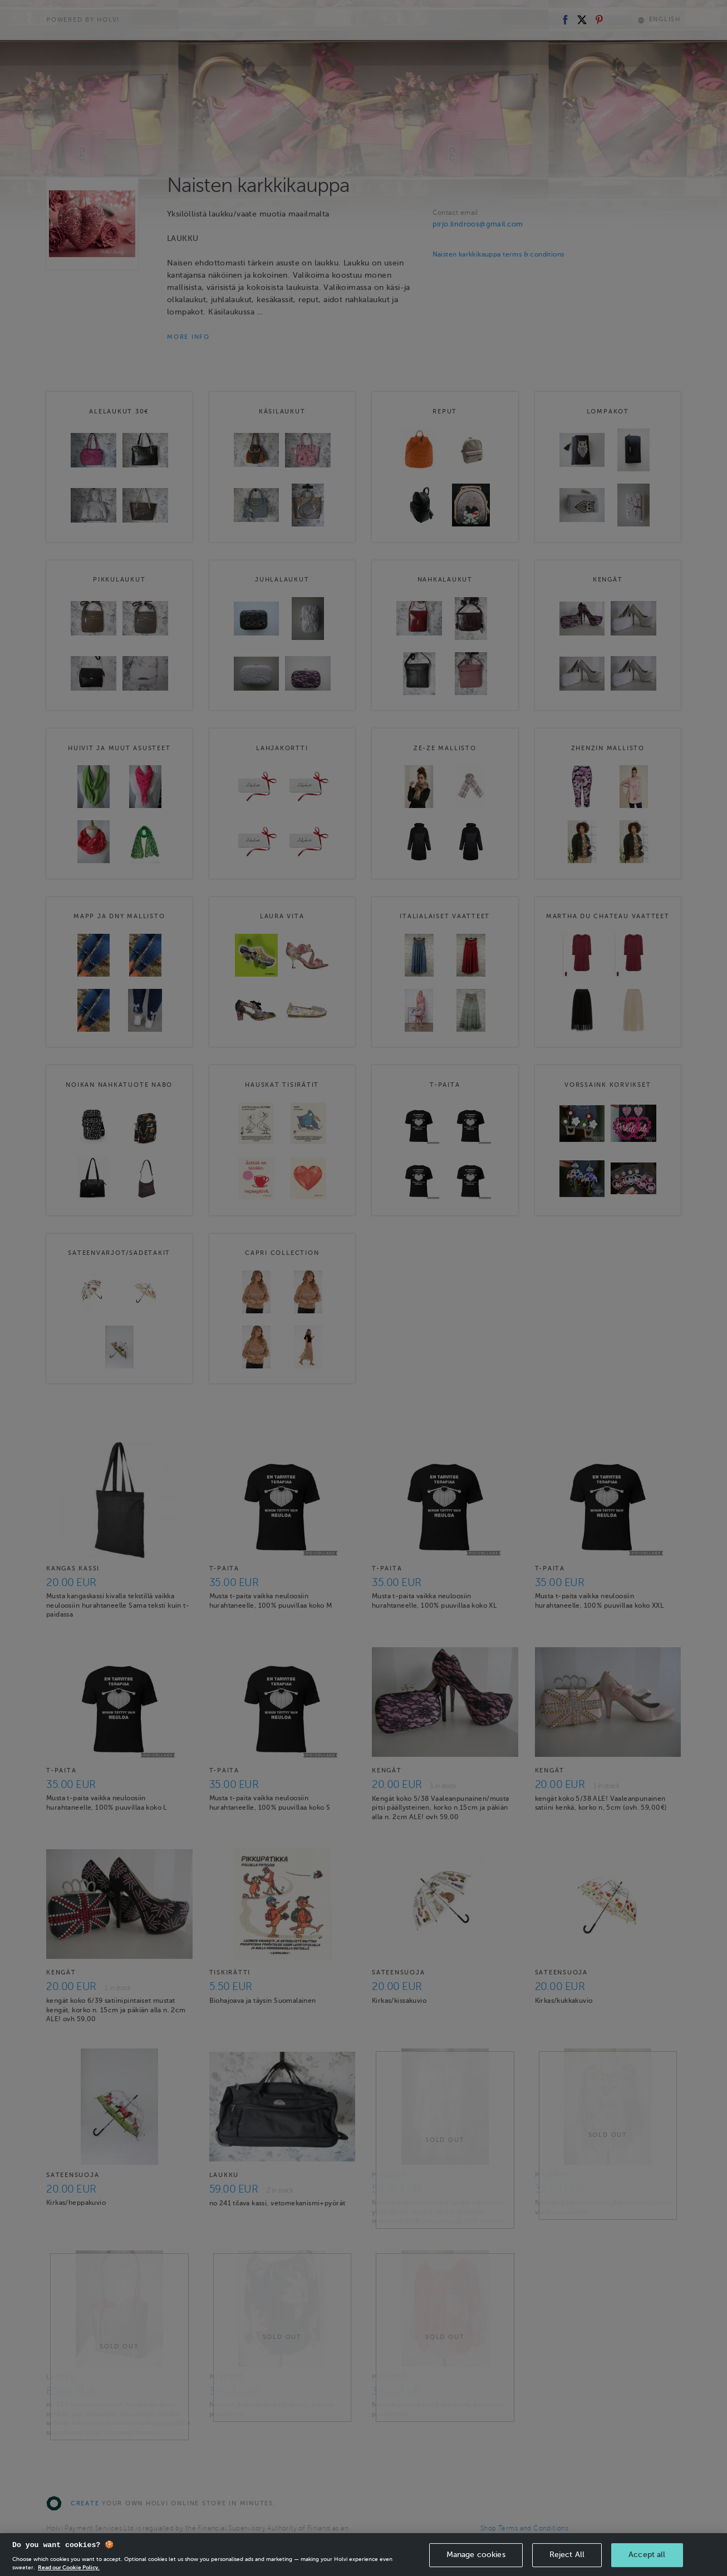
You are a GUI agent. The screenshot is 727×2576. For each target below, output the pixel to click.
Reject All (566, 2554)
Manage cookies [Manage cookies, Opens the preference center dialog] (475, 2554)
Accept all (646, 2554)
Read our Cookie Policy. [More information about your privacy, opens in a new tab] (69, 2567)
